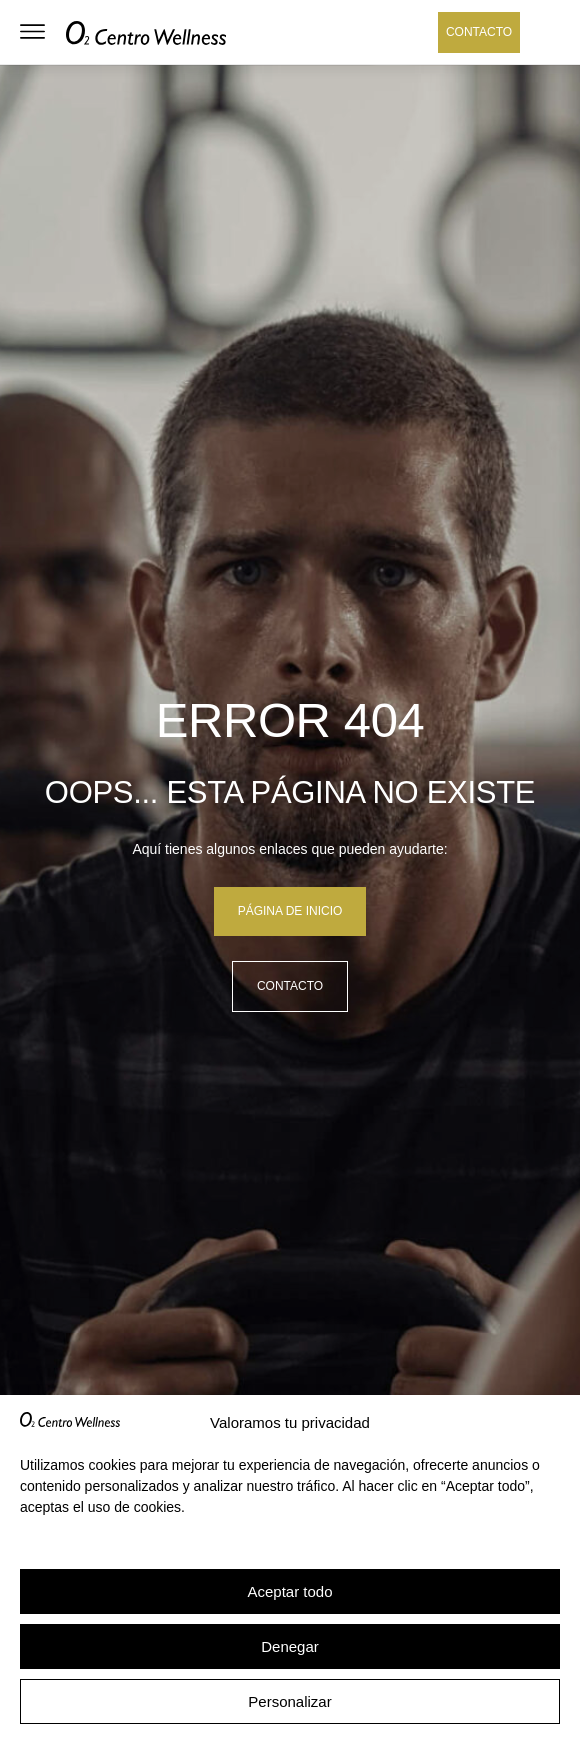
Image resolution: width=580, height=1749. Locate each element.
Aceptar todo (289, 1591)
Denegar (290, 1646)
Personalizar (289, 1701)
